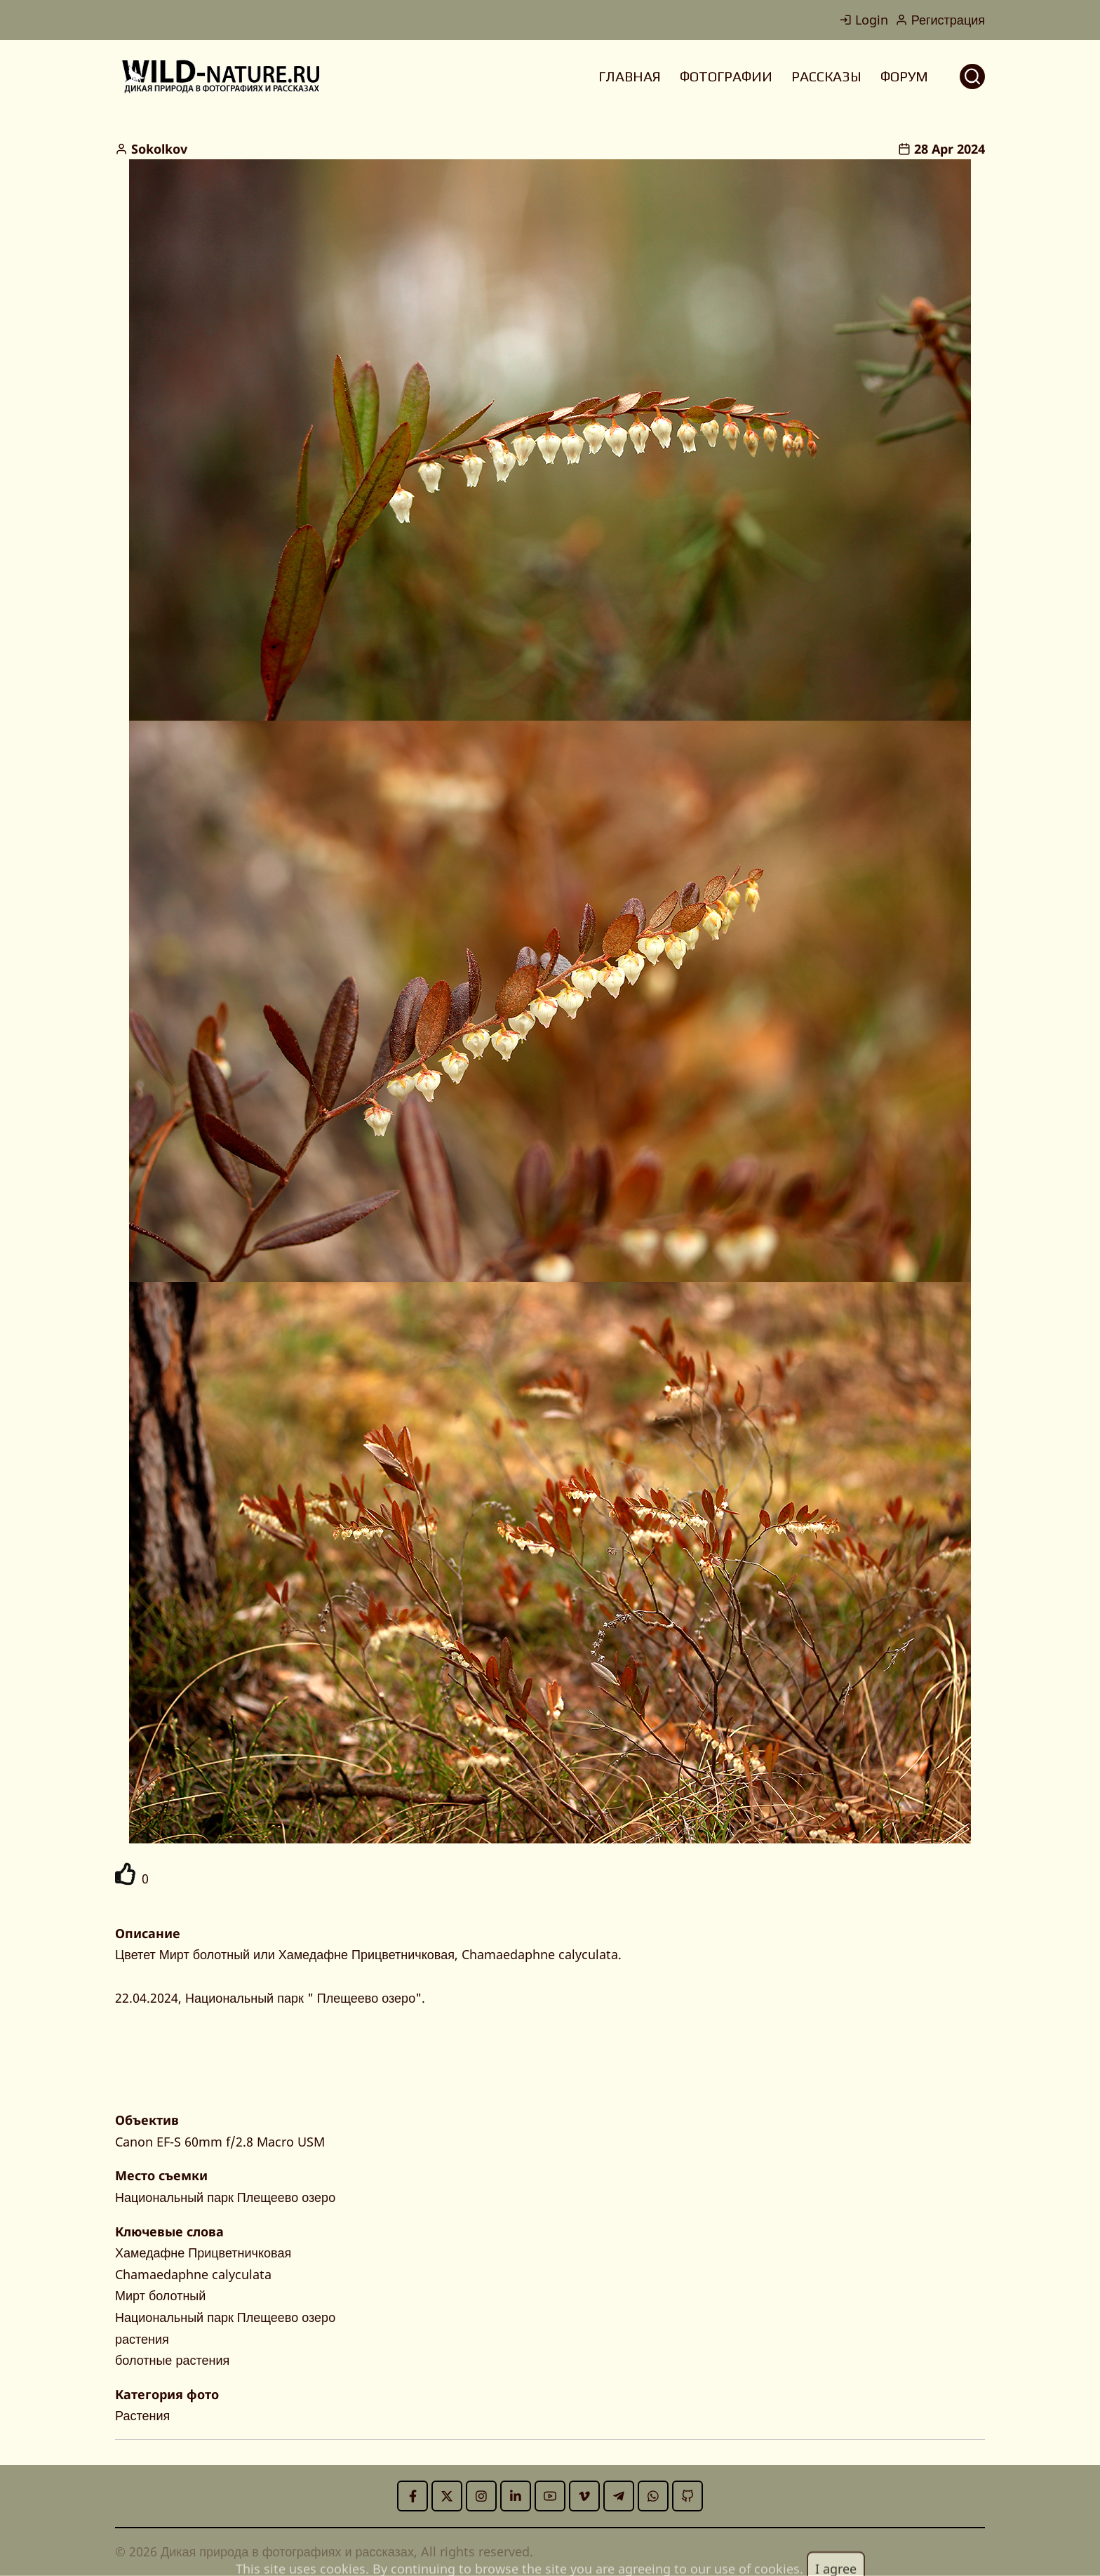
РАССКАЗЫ (826, 76)
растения (142, 2338)
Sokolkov (159, 148)
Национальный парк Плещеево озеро (225, 2197)
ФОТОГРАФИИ (726, 76)
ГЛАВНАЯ (629, 76)
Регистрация (940, 19)
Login (863, 19)
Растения (142, 2415)
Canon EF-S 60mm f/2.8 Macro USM (220, 2141)
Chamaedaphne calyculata (193, 2274)
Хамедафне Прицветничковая (203, 2252)
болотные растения (172, 2359)
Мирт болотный (160, 2295)
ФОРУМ (904, 76)
